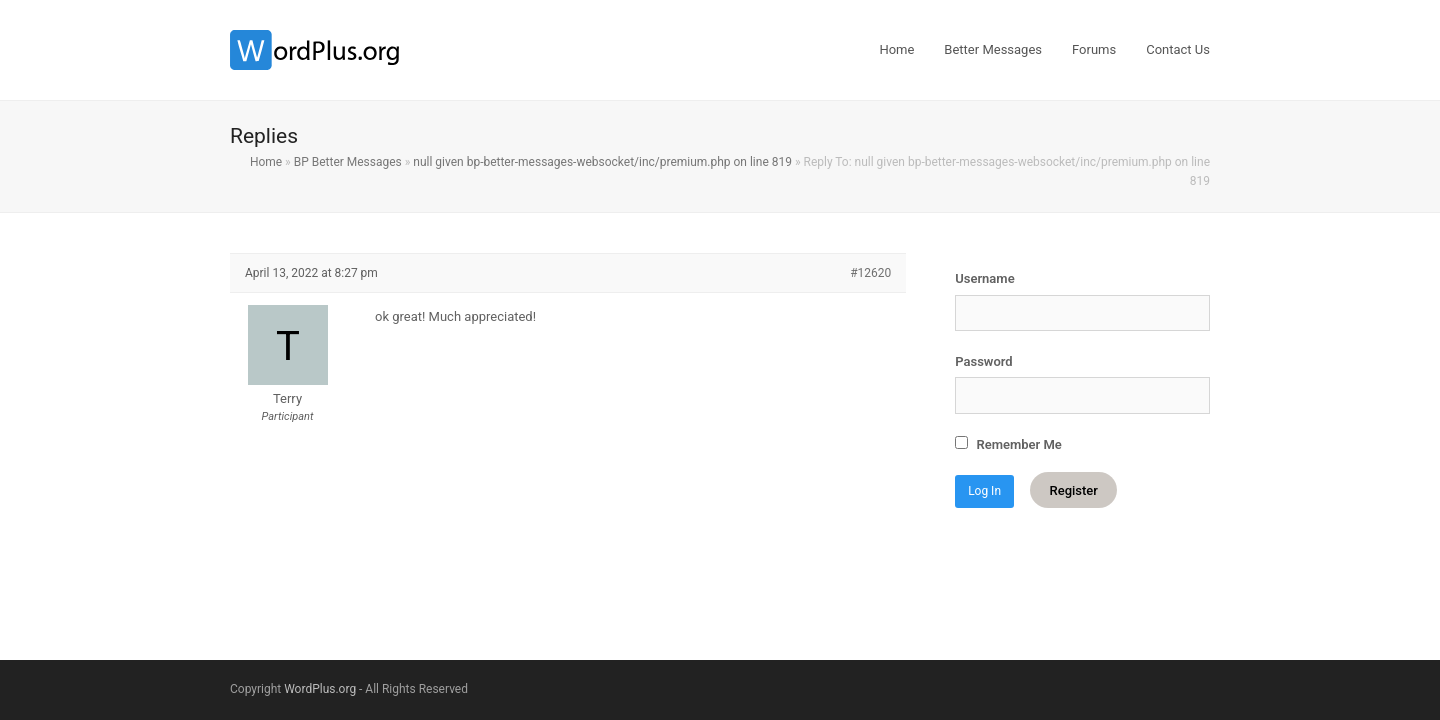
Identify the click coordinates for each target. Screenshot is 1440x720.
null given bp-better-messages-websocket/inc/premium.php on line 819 (602, 162)
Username (984, 278)
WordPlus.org (320, 689)
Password (983, 361)
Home (266, 162)
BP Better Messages (348, 162)
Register (1073, 490)
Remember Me (1008, 444)
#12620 (870, 273)
